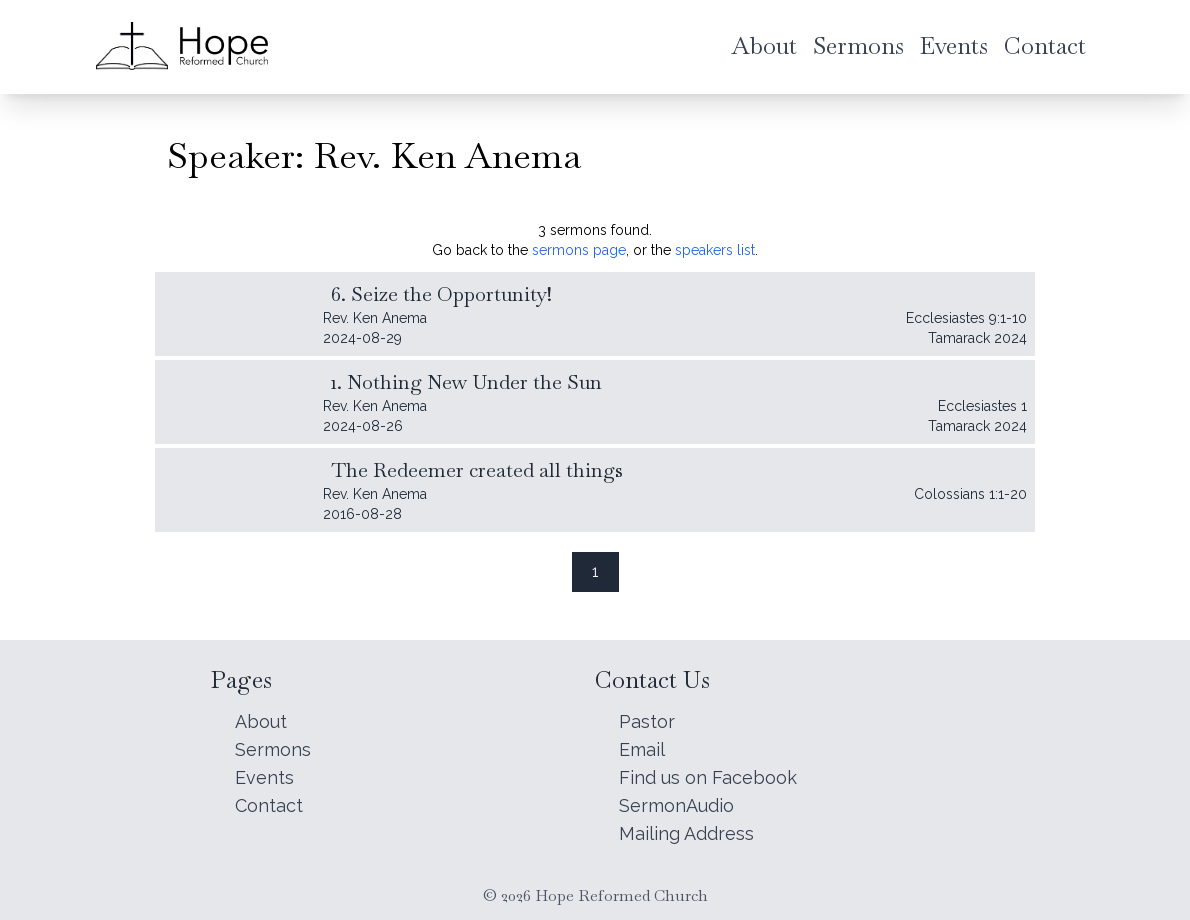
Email (642, 749)
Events (264, 777)
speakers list (715, 250)
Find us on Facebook (708, 777)
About (261, 721)
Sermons (273, 749)
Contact (269, 805)
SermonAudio (676, 805)
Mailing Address (686, 833)
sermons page (579, 250)
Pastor (647, 721)
